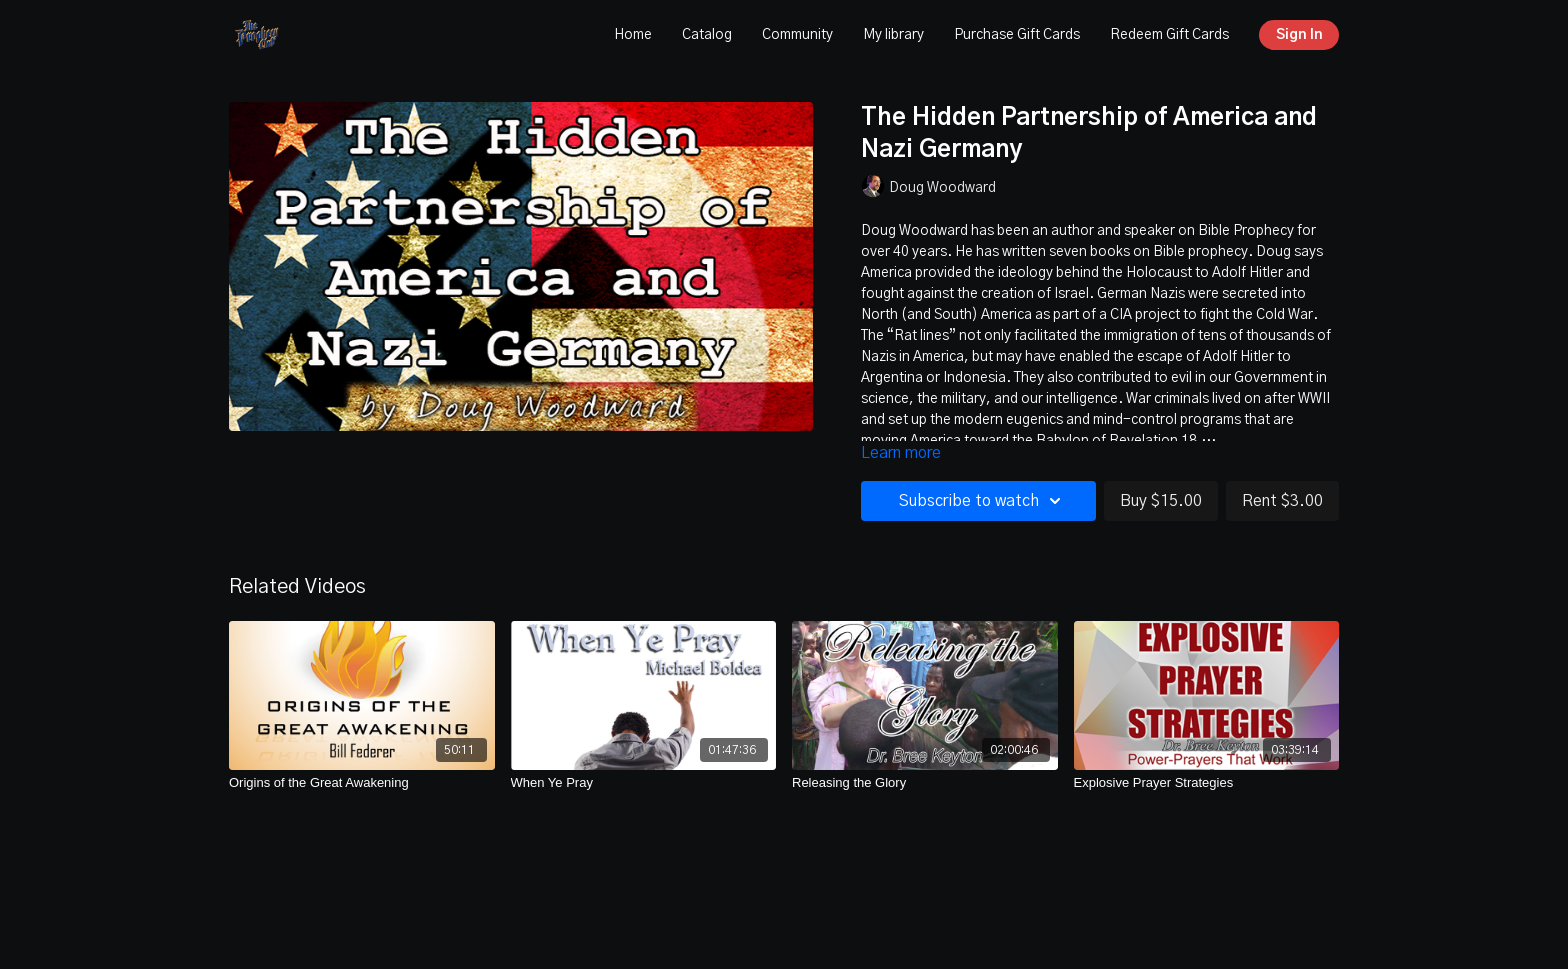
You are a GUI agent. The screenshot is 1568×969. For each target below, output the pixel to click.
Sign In (1299, 35)
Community (797, 35)
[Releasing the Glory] (925, 783)
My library (893, 35)
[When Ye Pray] (644, 783)
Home (633, 35)
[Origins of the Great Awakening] (362, 783)
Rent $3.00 (1282, 501)
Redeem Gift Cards (1169, 35)
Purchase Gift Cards (1017, 35)
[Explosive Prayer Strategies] (1207, 783)
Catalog (707, 35)
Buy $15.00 (1161, 501)
